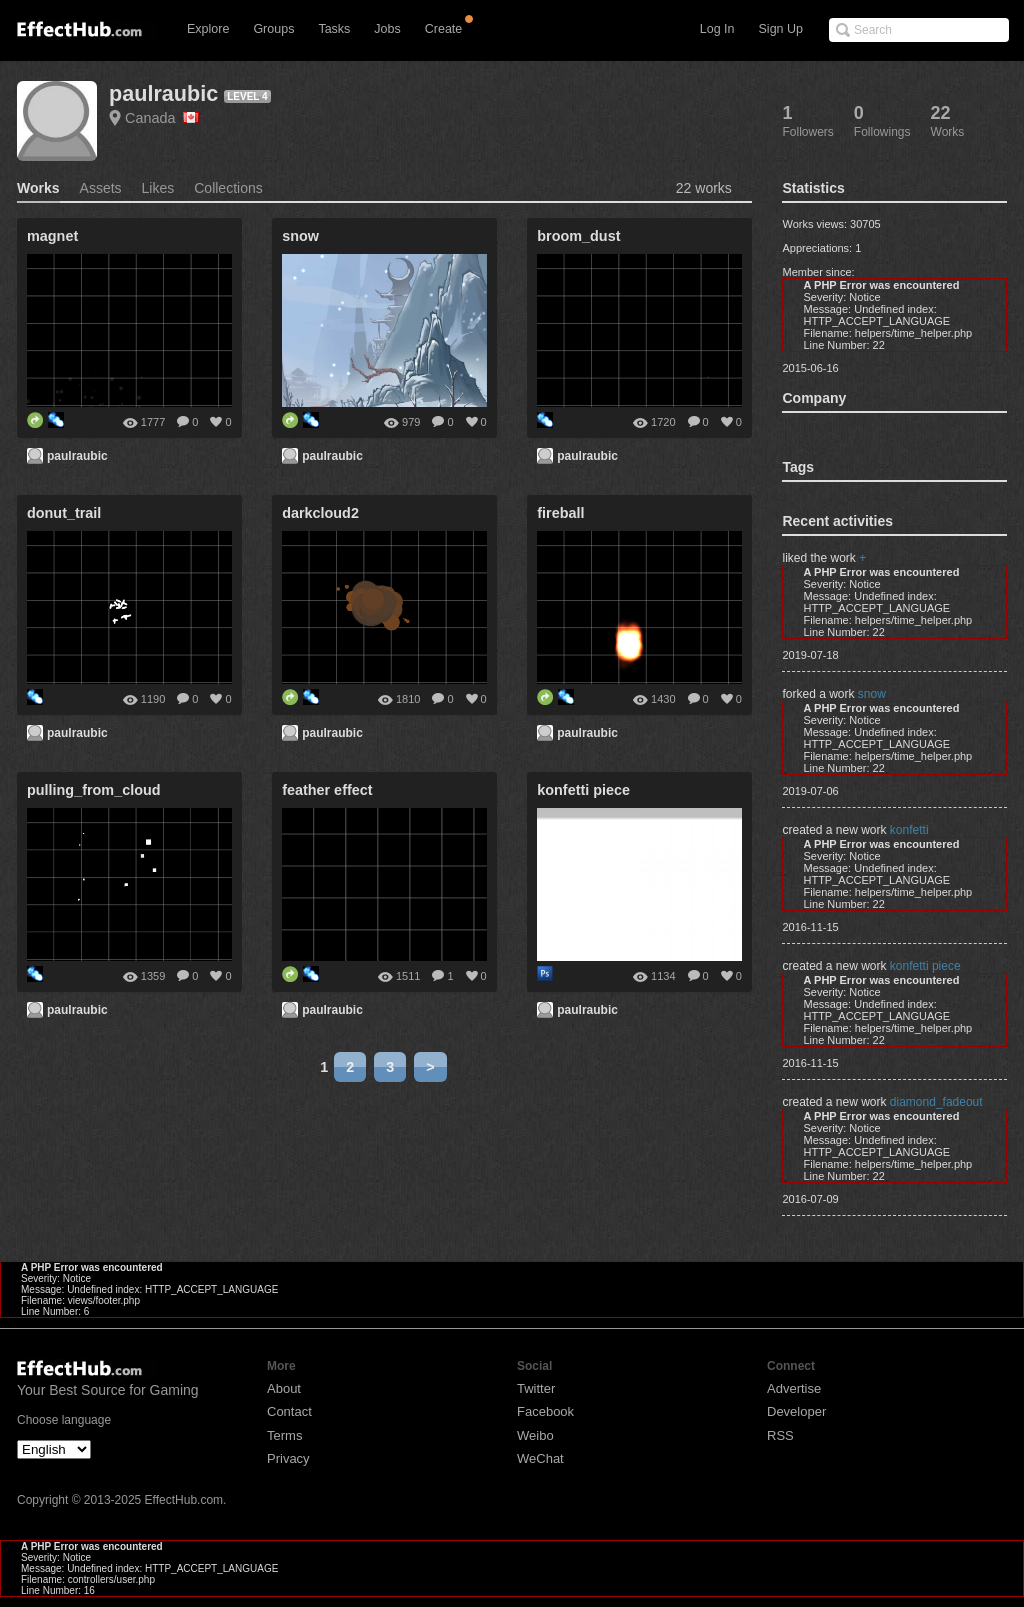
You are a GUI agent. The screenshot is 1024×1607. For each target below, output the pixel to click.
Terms (284, 1435)
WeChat (540, 1458)
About (284, 1388)
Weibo (535, 1435)
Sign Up (781, 29)
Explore (208, 29)
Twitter (536, 1388)
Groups (273, 29)
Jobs (387, 29)
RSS (780, 1435)
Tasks (334, 29)
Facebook (545, 1411)
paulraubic (163, 93)
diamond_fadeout (936, 1102)
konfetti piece (925, 966)
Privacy (288, 1458)
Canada (162, 118)
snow (872, 694)
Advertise (794, 1388)
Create (444, 29)
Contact (289, 1411)
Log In (717, 29)
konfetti (909, 830)
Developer (796, 1411)
